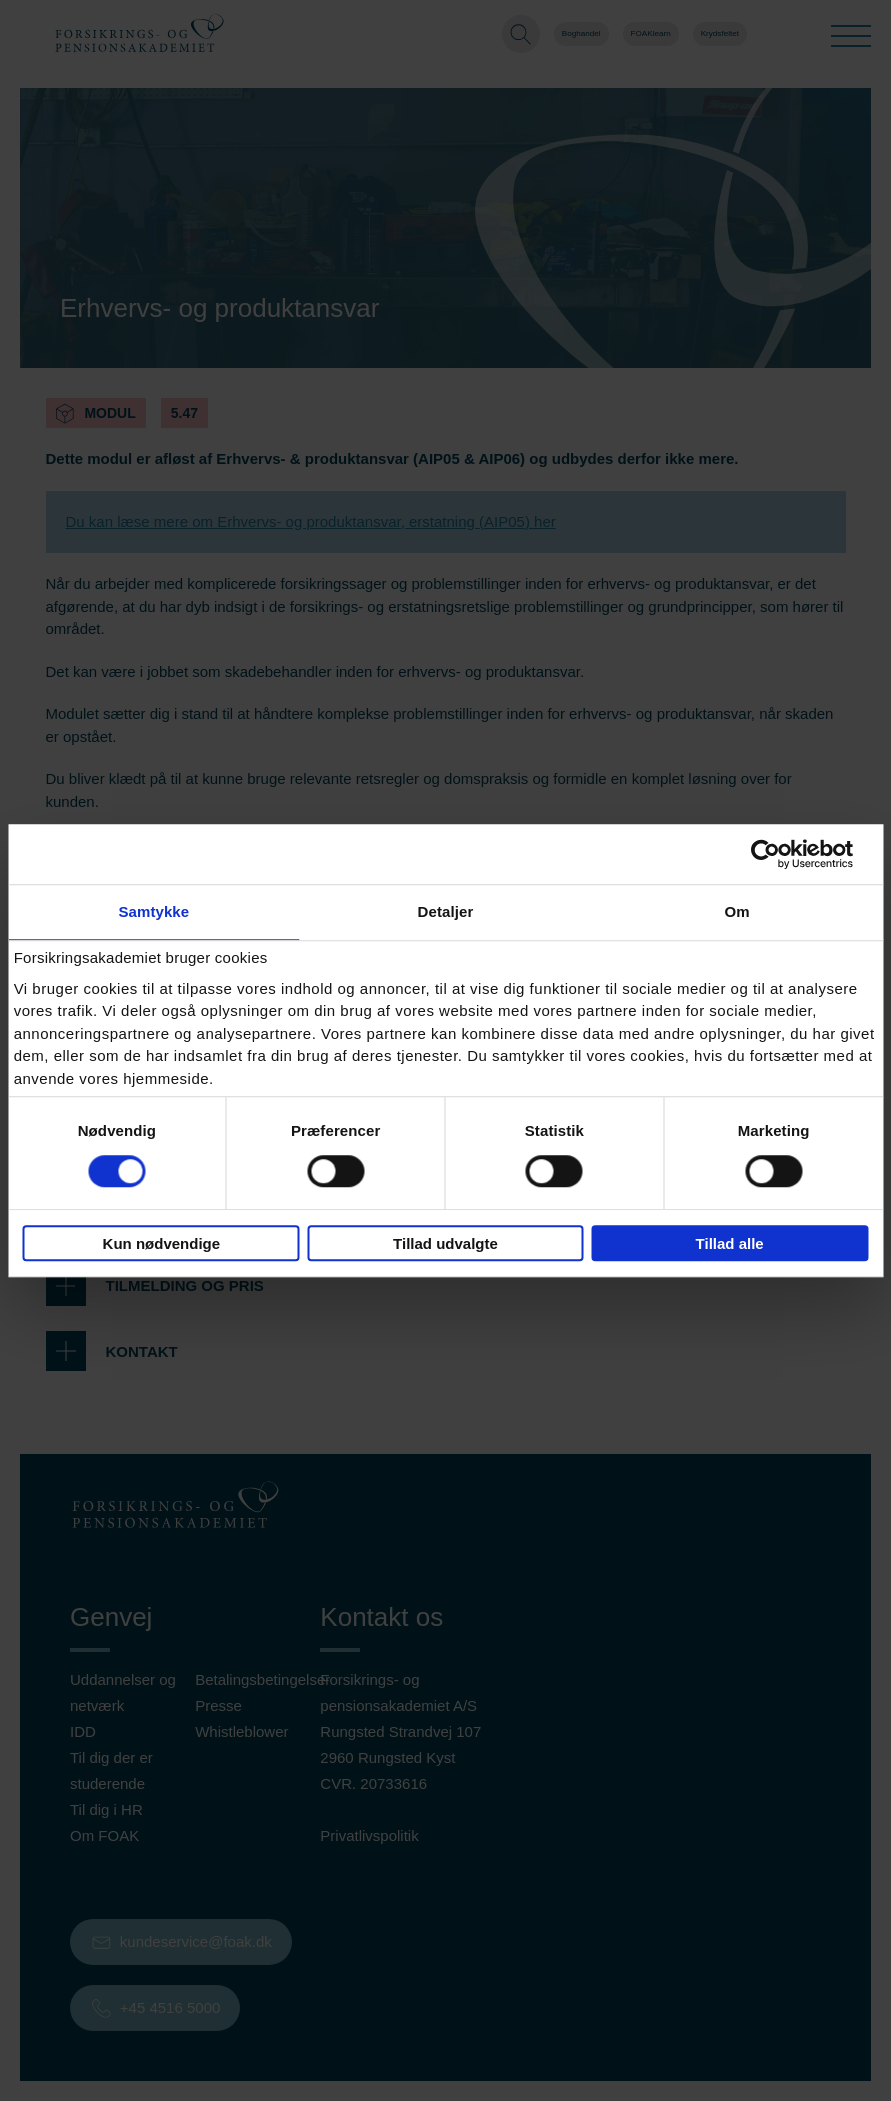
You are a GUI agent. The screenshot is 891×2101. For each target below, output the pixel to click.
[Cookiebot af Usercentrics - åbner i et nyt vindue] (780, 854)
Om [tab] (737, 911)
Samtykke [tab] (153, 911)
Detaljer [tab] (446, 911)
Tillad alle (730, 1243)
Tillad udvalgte (445, 1243)
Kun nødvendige (162, 1243)
